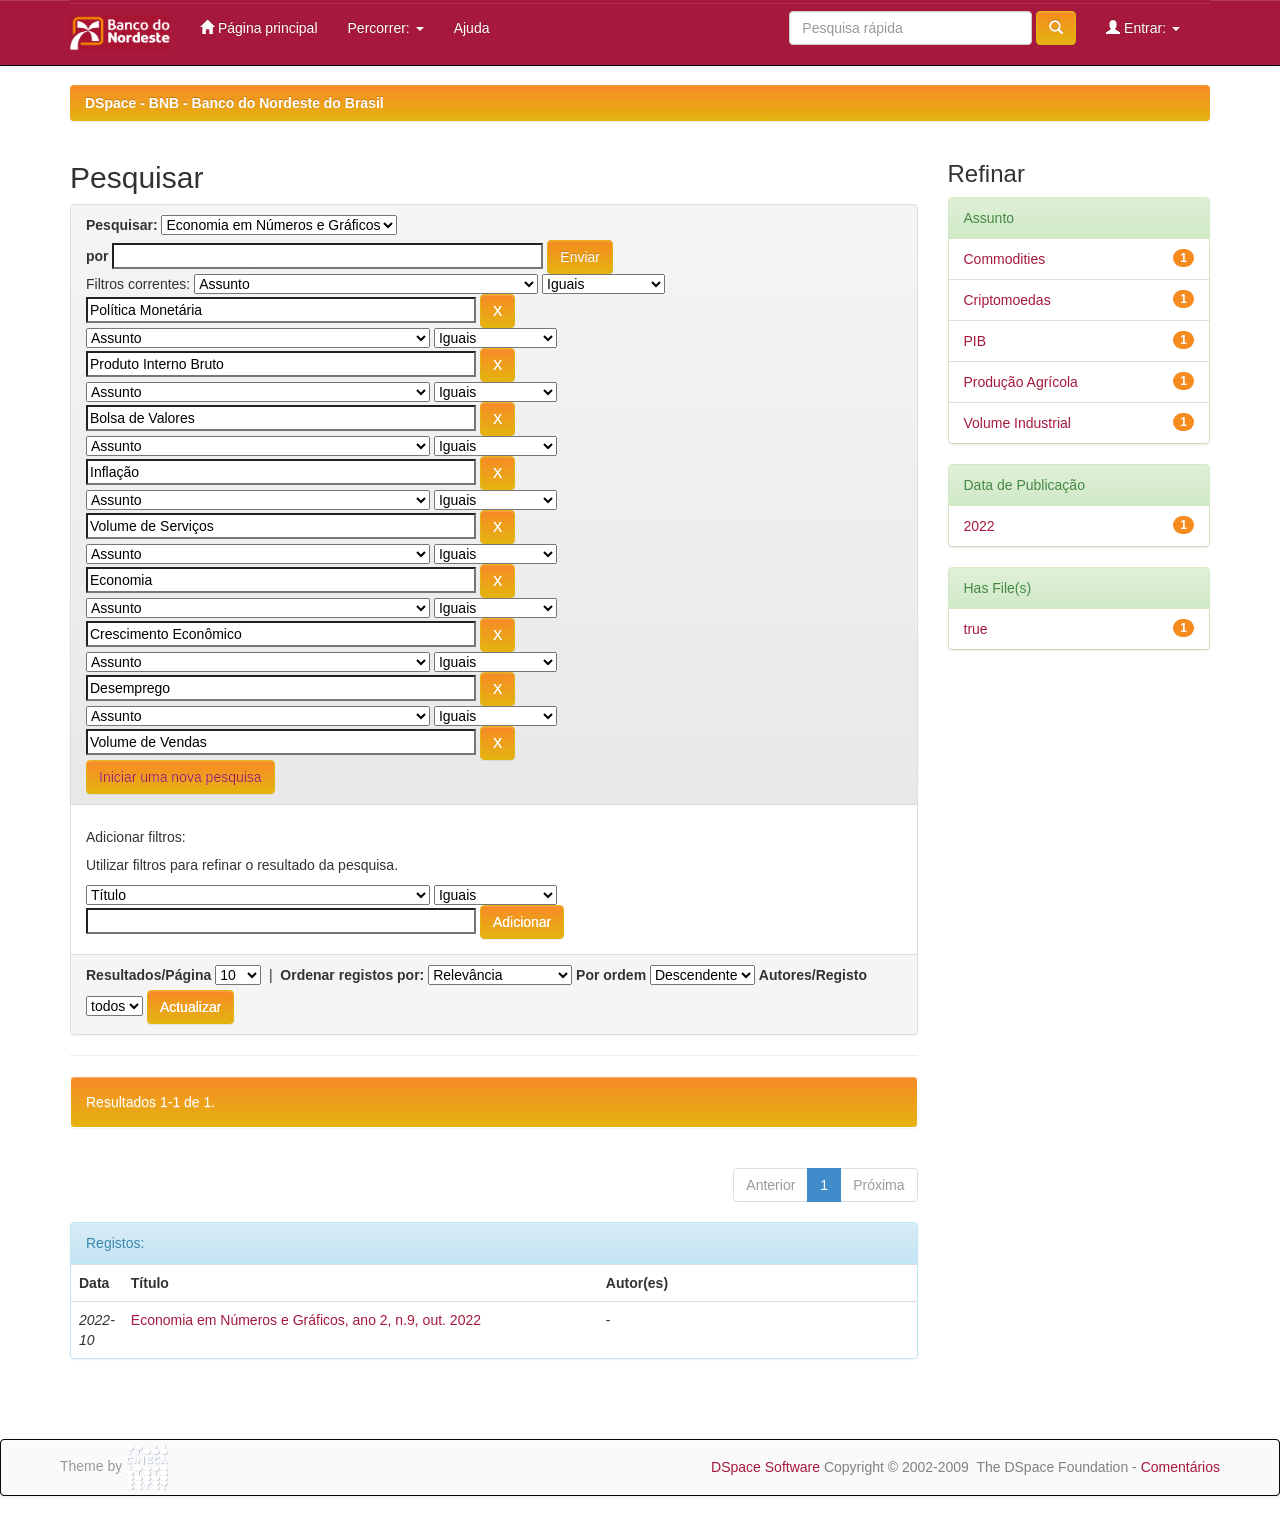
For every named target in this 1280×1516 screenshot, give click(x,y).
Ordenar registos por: (352, 975)
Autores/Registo (813, 975)
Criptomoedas (1007, 300)
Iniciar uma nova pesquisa (180, 777)
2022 (979, 526)
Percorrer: (386, 28)
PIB (975, 341)
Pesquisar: (122, 225)
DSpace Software (765, 1467)
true (976, 629)
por (97, 256)
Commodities (1005, 259)
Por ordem (611, 975)
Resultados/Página (148, 975)
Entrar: (1143, 27)
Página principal (259, 27)
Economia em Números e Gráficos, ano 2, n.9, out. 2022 (306, 1320)
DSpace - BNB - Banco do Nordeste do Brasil (234, 103)
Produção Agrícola (1021, 382)
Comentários (1180, 1467)
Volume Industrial (1017, 423)
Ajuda (472, 28)
